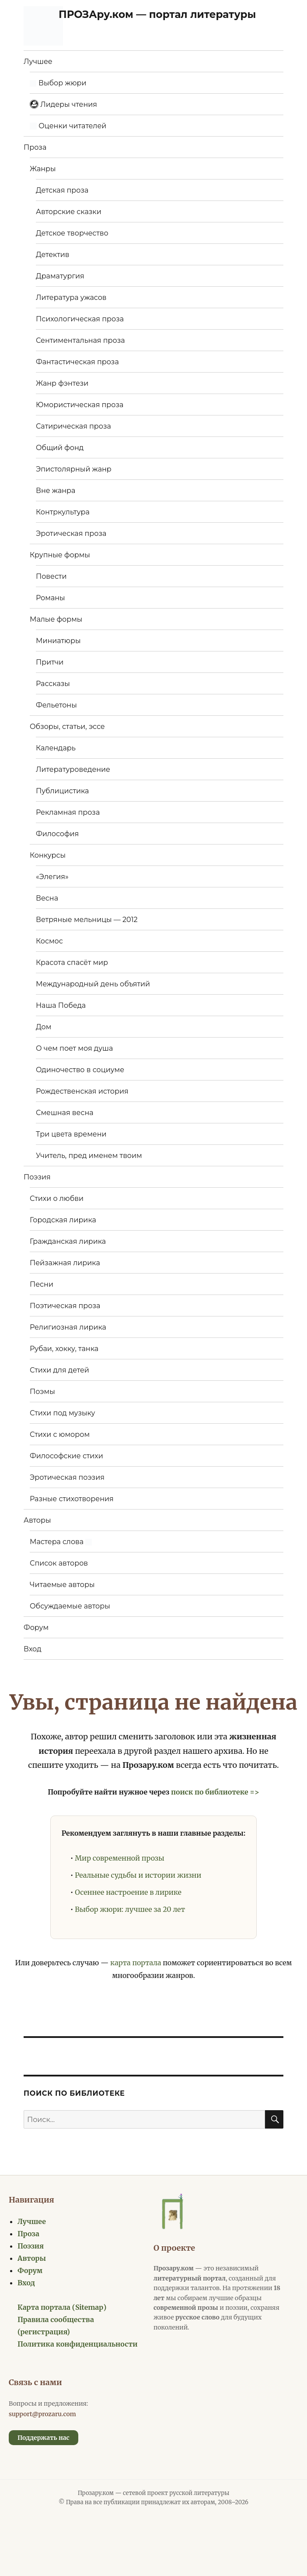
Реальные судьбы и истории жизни (138, 1875)
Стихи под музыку (62, 1413)
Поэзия (37, 1177)
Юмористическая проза (79, 405)
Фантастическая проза (77, 362)
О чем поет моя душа (74, 1048)
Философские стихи (66, 1456)
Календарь (56, 748)
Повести (51, 576)
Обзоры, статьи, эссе (67, 726)
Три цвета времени (71, 1134)
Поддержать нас (43, 2438)
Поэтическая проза (65, 1306)
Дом (43, 1027)
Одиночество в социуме (80, 1070)
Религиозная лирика (68, 1327)
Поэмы (42, 1391)
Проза (35, 147)
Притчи (49, 662)
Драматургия (60, 276)
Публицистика (62, 791)
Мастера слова (61, 1542)
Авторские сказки (68, 212)
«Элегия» (52, 877)
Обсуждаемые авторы (70, 1606)
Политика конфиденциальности (77, 2344)
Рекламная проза (68, 812)
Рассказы (53, 683)
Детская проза (62, 190)
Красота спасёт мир (72, 962)
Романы (50, 598)
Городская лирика (63, 1220)
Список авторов (59, 1563)
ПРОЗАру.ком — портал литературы (157, 14)
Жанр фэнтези (62, 383)
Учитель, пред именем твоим (89, 1155)
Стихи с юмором (60, 1434)
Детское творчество (72, 233)
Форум (36, 1627)
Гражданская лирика (68, 1241)
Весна (47, 898)
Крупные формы (60, 555)
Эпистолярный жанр (74, 469)
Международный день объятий (93, 984)
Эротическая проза (71, 533)
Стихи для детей (59, 1370)
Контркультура (63, 512)
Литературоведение (73, 769)
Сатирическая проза (73, 426)
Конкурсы (48, 855)
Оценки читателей (68, 126)
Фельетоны (56, 705)
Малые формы (56, 619)
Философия (57, 834)
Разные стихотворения (72, 1499)
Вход (33, 1649)
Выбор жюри (58, 83)
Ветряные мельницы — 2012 (87, 919)
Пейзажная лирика (65, 1263)
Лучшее (38, 61)
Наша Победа (61, 1005)
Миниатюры (58, 641)
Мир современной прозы (119, 1858)
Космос (49, 941)
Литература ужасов (71, 297)
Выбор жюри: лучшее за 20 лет (130, 1909)
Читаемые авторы (62, 1584)
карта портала (135, 1962)
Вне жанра (55, 490)
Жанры (43, 169)
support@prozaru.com (42, 2414)
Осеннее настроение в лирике (128, 1892)
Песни (41, 1284)
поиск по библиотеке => (215, 1792)
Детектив (53, 254)
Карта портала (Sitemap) (61, 2307)
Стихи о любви (57, 1198)
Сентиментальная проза (80, 340)
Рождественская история (82, 1091)
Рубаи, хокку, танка (64, 1348)
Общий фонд (60, 447)
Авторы (37, 1520)
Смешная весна (65, 1113)
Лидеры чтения (63, 104)
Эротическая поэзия (67, 1477)
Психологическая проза (80, 319)
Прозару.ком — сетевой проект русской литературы (154, 2493)
